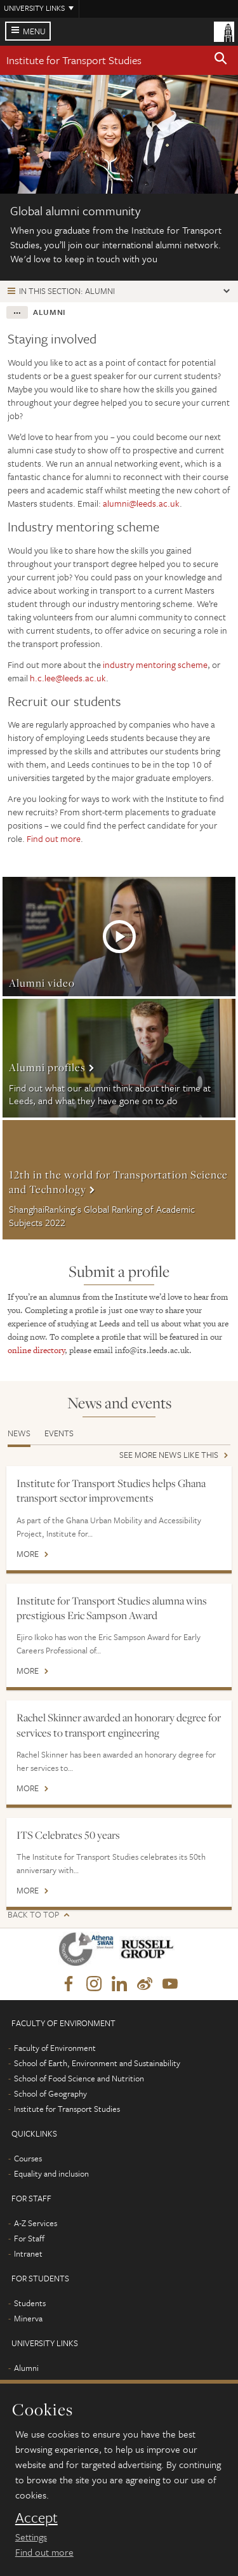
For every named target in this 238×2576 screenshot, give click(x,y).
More (119, 936)
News (19, 1433)
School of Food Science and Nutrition (79, 2078)
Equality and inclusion (51, 2173)
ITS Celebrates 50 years (68, 1835)
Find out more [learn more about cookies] (44, 2552)
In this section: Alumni (67, 290)
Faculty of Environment (55, 2047)
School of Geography (50, 2093)
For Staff (29, 2238)
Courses (28, 2158)
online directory (36, 1350)
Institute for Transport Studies (74, 60)
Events (59, 1433)
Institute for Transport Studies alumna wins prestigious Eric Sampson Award (112, 1608)
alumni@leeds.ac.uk (141, 503)
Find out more (54, 838)
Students (30, 2303)
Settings (31, 2537)
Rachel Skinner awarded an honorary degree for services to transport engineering (119, 1725)
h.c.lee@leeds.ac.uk (68, 677)
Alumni (26, 2367)
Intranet (28, 2253)
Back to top (33, 1915)
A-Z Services (35, 2223)
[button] (221, 60)
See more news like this (168, 1455)
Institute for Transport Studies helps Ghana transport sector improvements (111, 1490)
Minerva (28, 2318)
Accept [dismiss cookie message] (36, 2517)
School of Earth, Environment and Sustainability (97, 2063)
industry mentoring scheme (155, 664)
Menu (34, 31)
